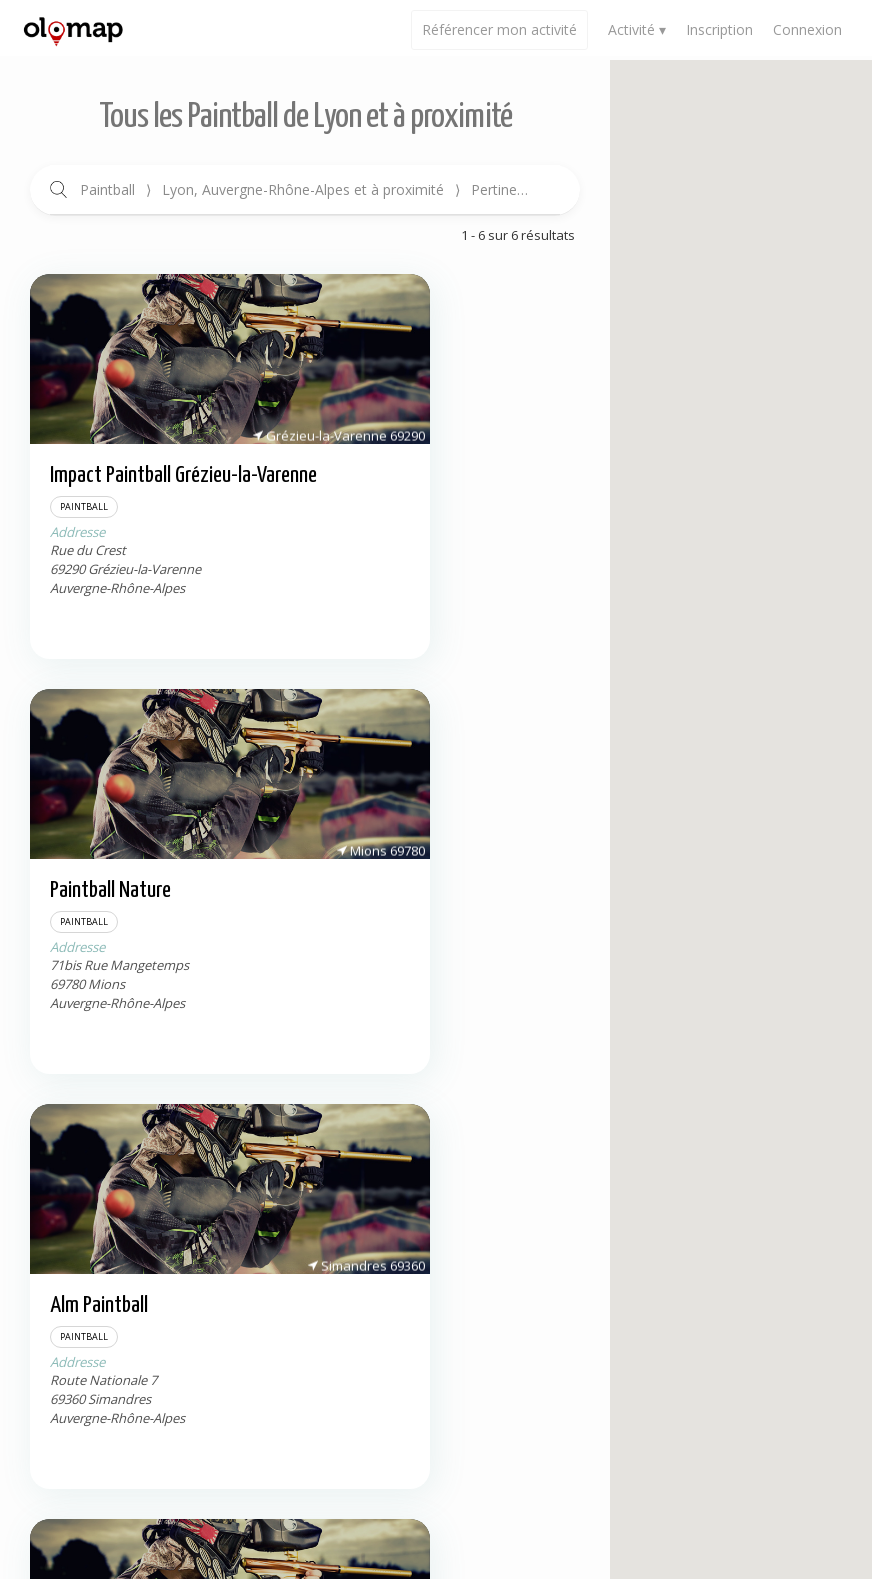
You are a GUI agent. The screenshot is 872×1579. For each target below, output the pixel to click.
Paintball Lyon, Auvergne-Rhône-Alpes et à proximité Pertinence (310, 189)
